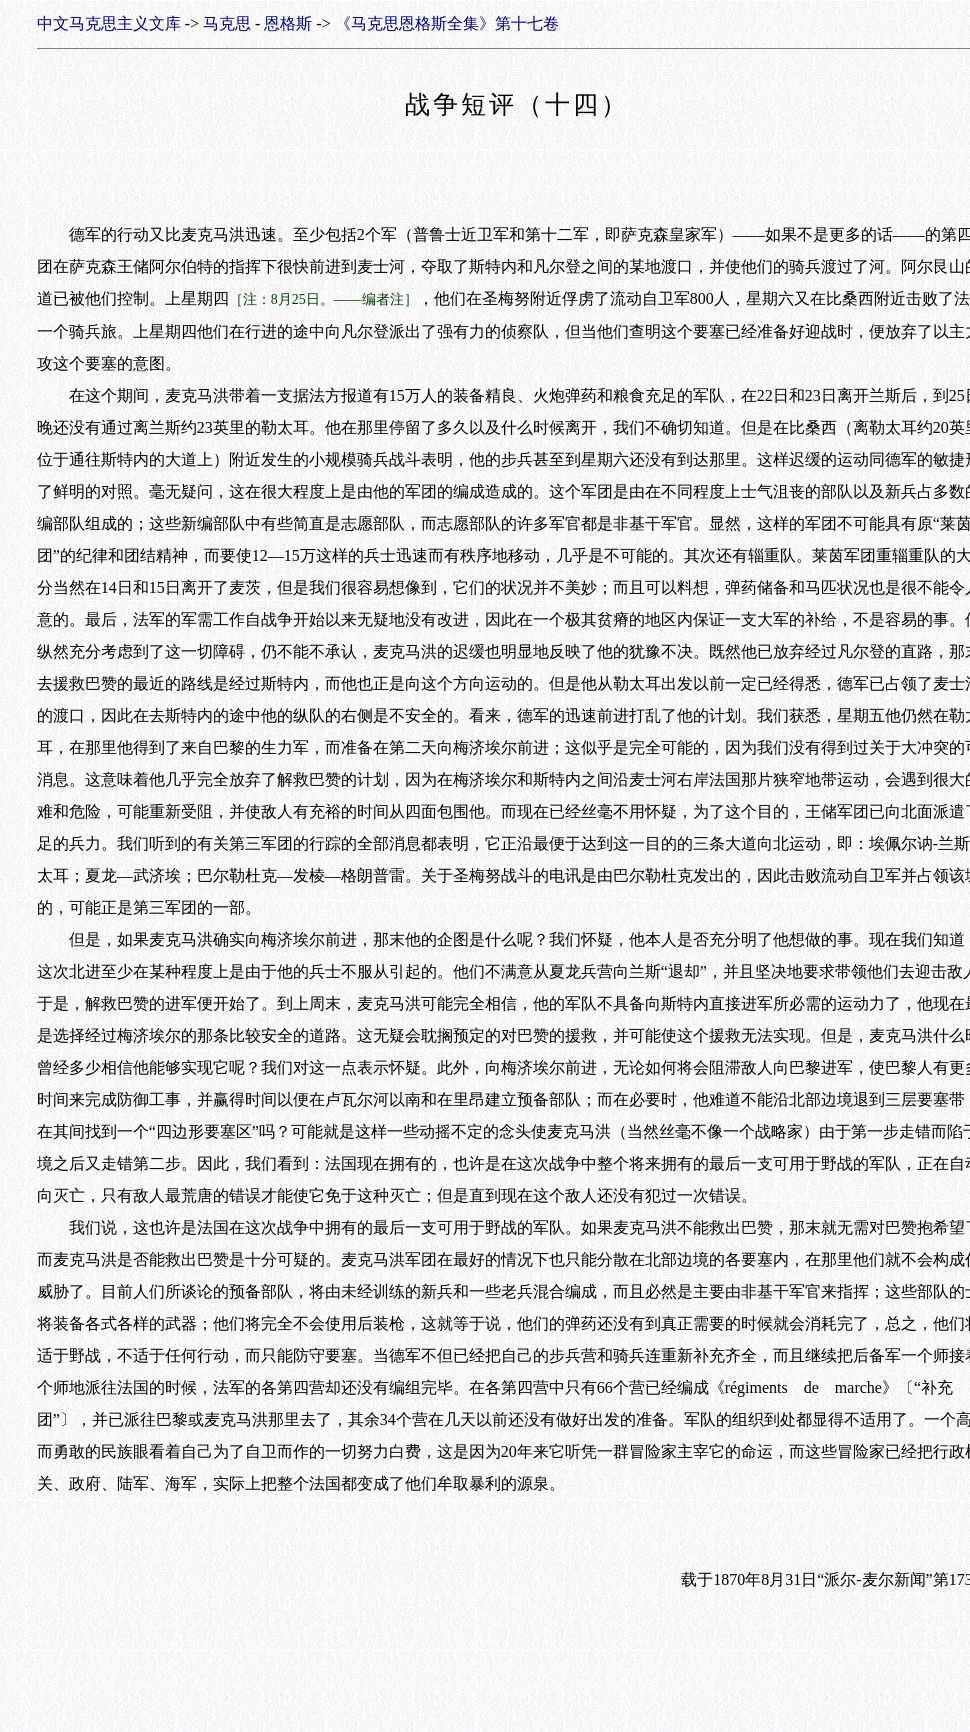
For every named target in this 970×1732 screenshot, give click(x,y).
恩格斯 (288, 23)
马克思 (227, 23)
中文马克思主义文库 (109, 23)
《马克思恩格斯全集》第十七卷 (447, 23)
